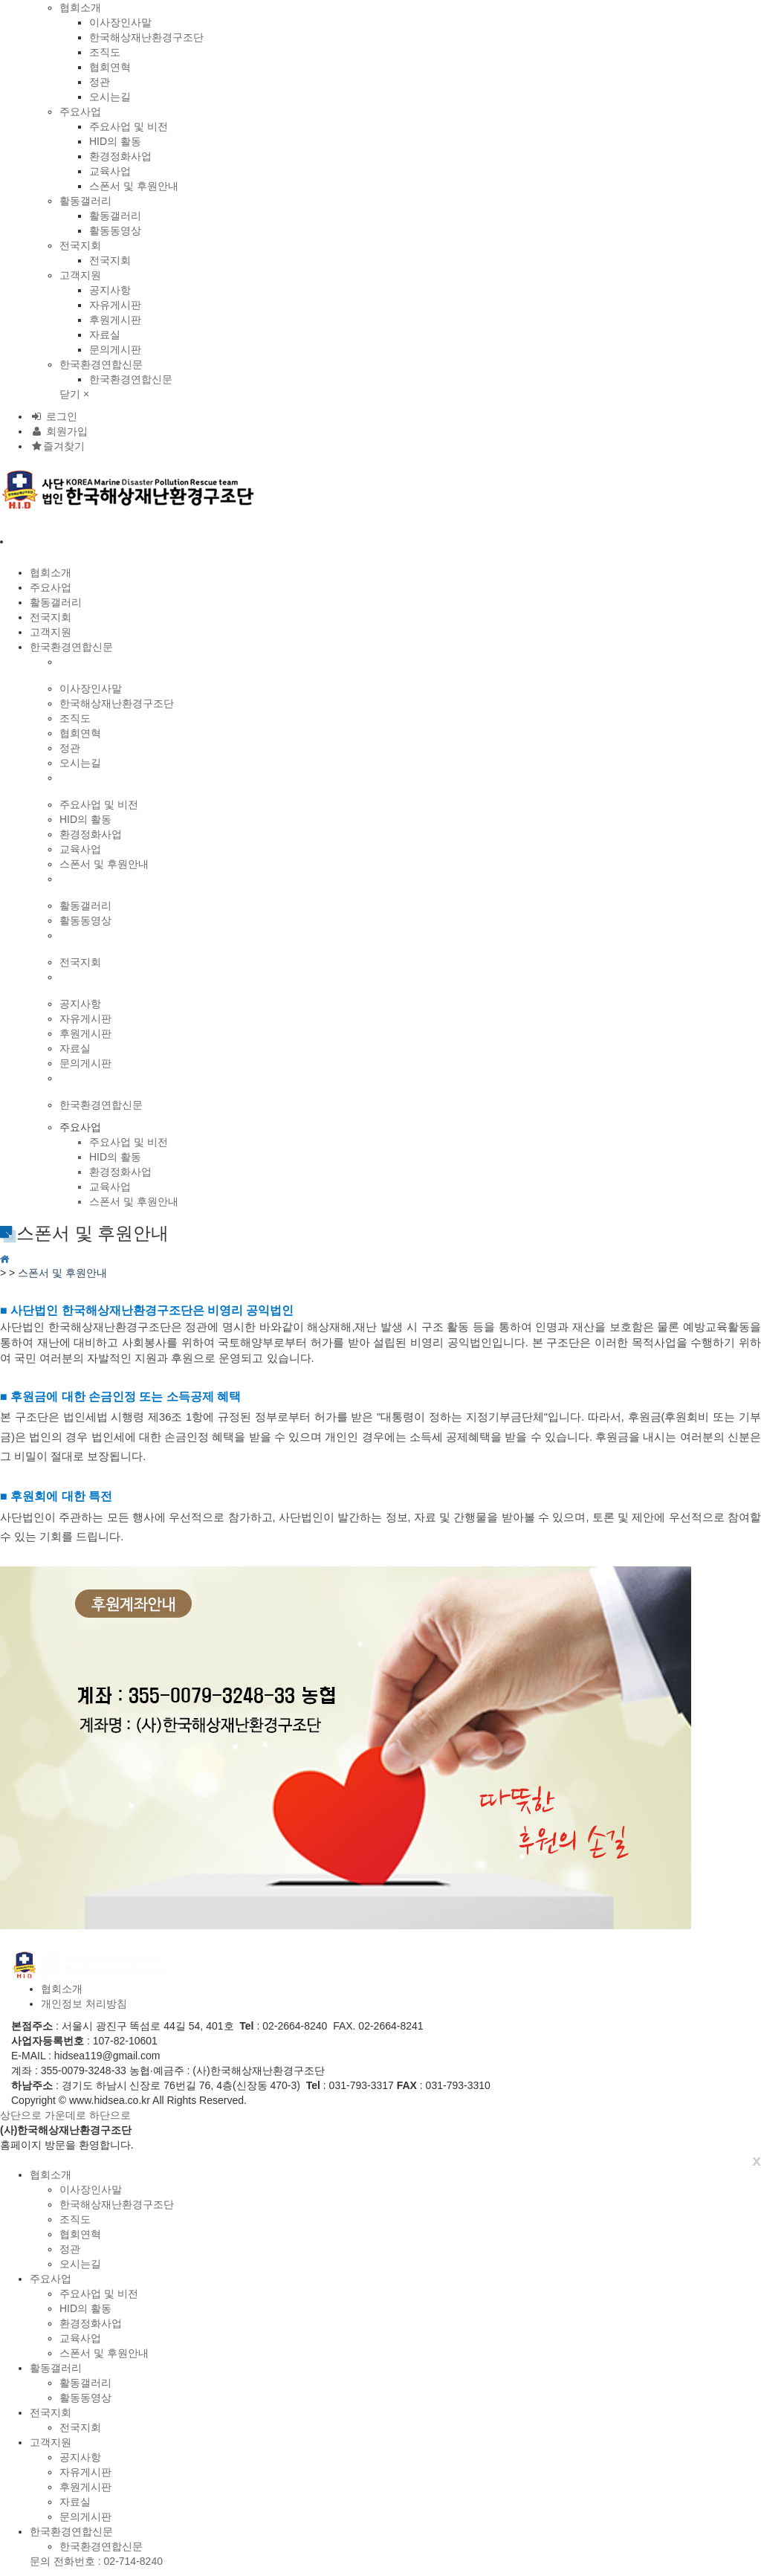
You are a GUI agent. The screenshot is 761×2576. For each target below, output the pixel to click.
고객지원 (80, 275)
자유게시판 (115, 305)
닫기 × (74, 394)
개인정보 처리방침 (84, 2004)
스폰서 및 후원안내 (133, 186)
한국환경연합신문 (101, 364)
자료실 (104, 334)
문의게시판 (115, 349)
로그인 (53, 416)
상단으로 (21, 2115)
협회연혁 (110, 67)
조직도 (104, 52)
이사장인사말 (120, 22)
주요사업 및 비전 (128, 126)
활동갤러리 (85, 201)
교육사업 (110, 171)
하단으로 (110, 2115)
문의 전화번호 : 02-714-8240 (96, 2561)
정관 (99, 82)
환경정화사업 (120, 156)
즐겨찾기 (57, 446)
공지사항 (110, 290)
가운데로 (65, 2115)
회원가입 (59, 431)
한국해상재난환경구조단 (146, 37)
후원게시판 (115, 320)
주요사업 (80, 111)
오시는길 (110, 97)
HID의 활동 (115, 141)
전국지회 (80, 245)
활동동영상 (115, 230)
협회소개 (80, 7)
